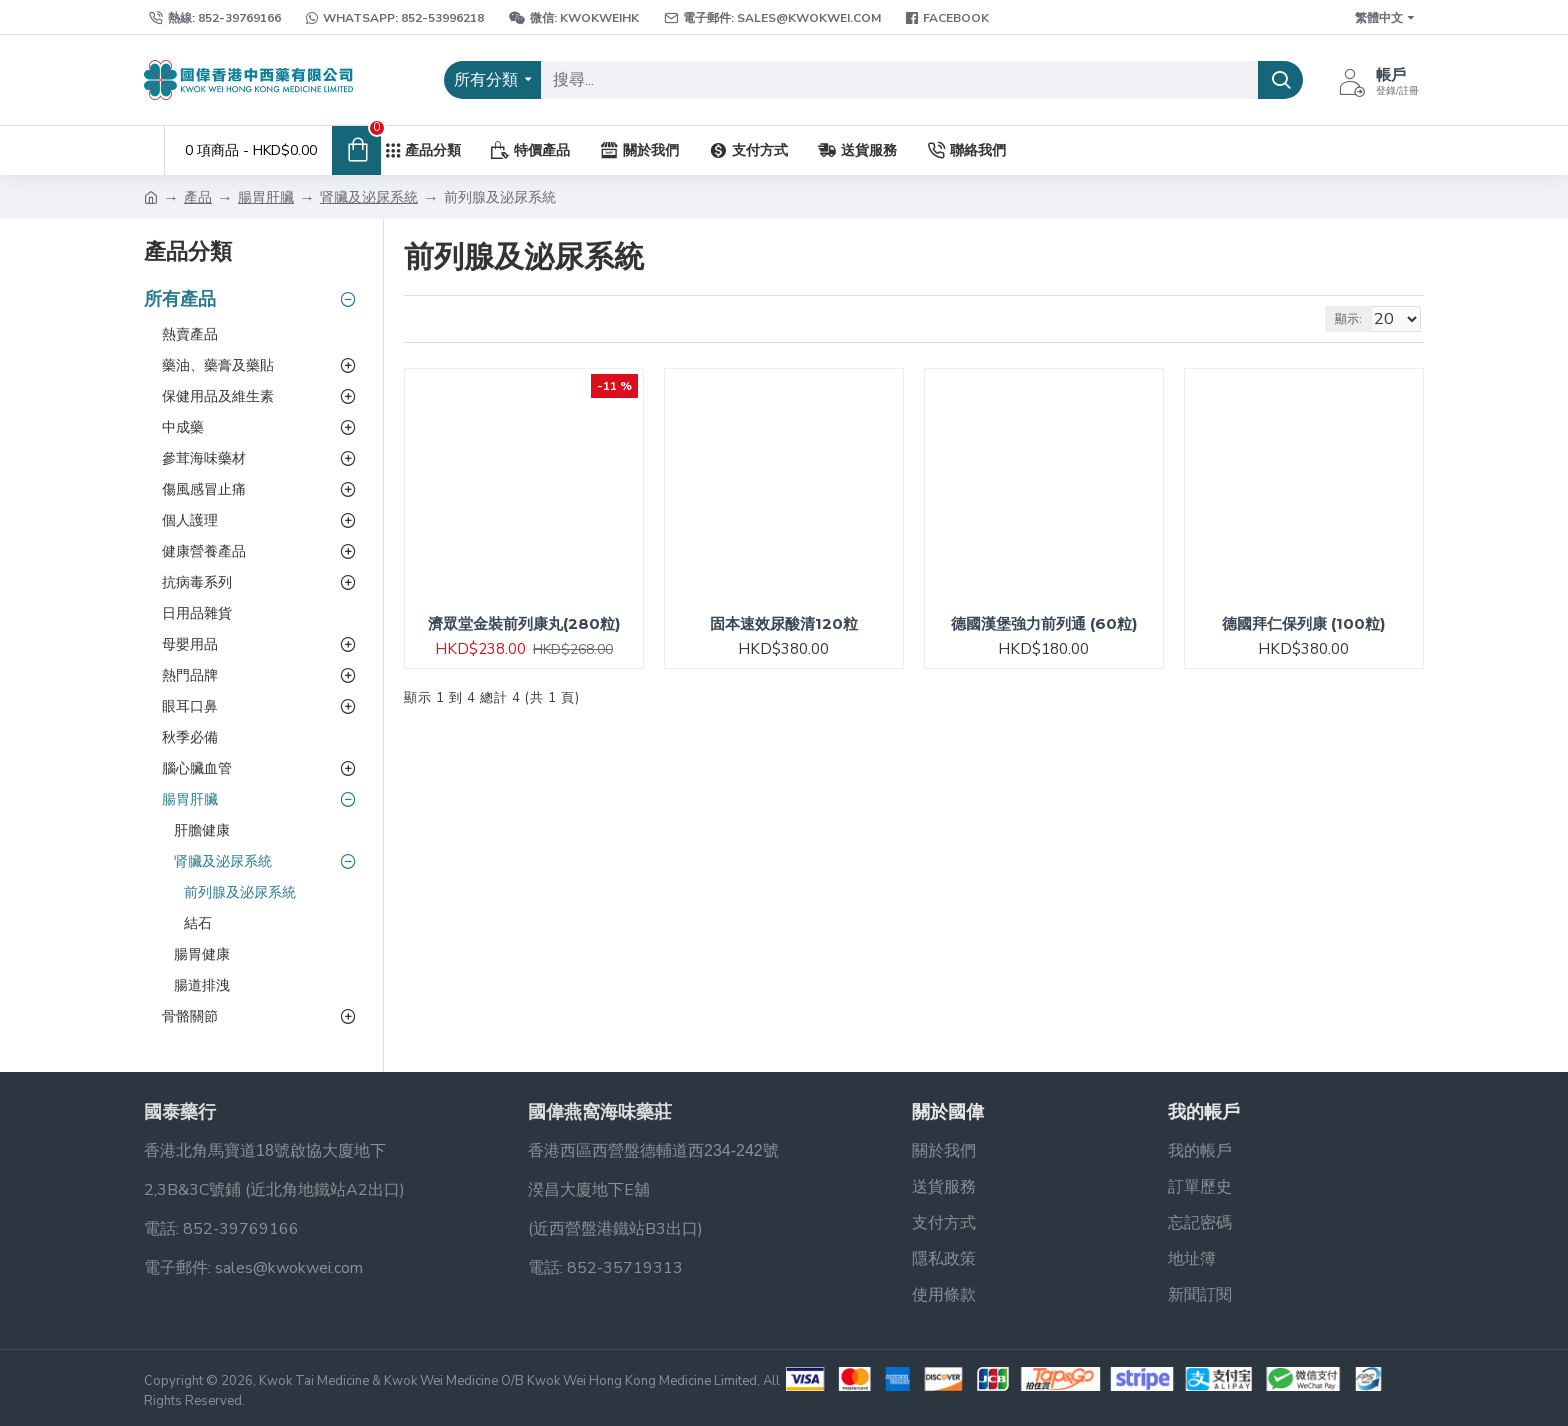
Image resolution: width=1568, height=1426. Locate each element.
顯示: (1357, 319)
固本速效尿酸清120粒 (784, 623)
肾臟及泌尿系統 (369, 197)
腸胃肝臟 (266, 197)
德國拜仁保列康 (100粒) (1303, 623)
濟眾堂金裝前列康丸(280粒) (524, 623)
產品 (198, 197)
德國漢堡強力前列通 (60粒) (1044, 623)
